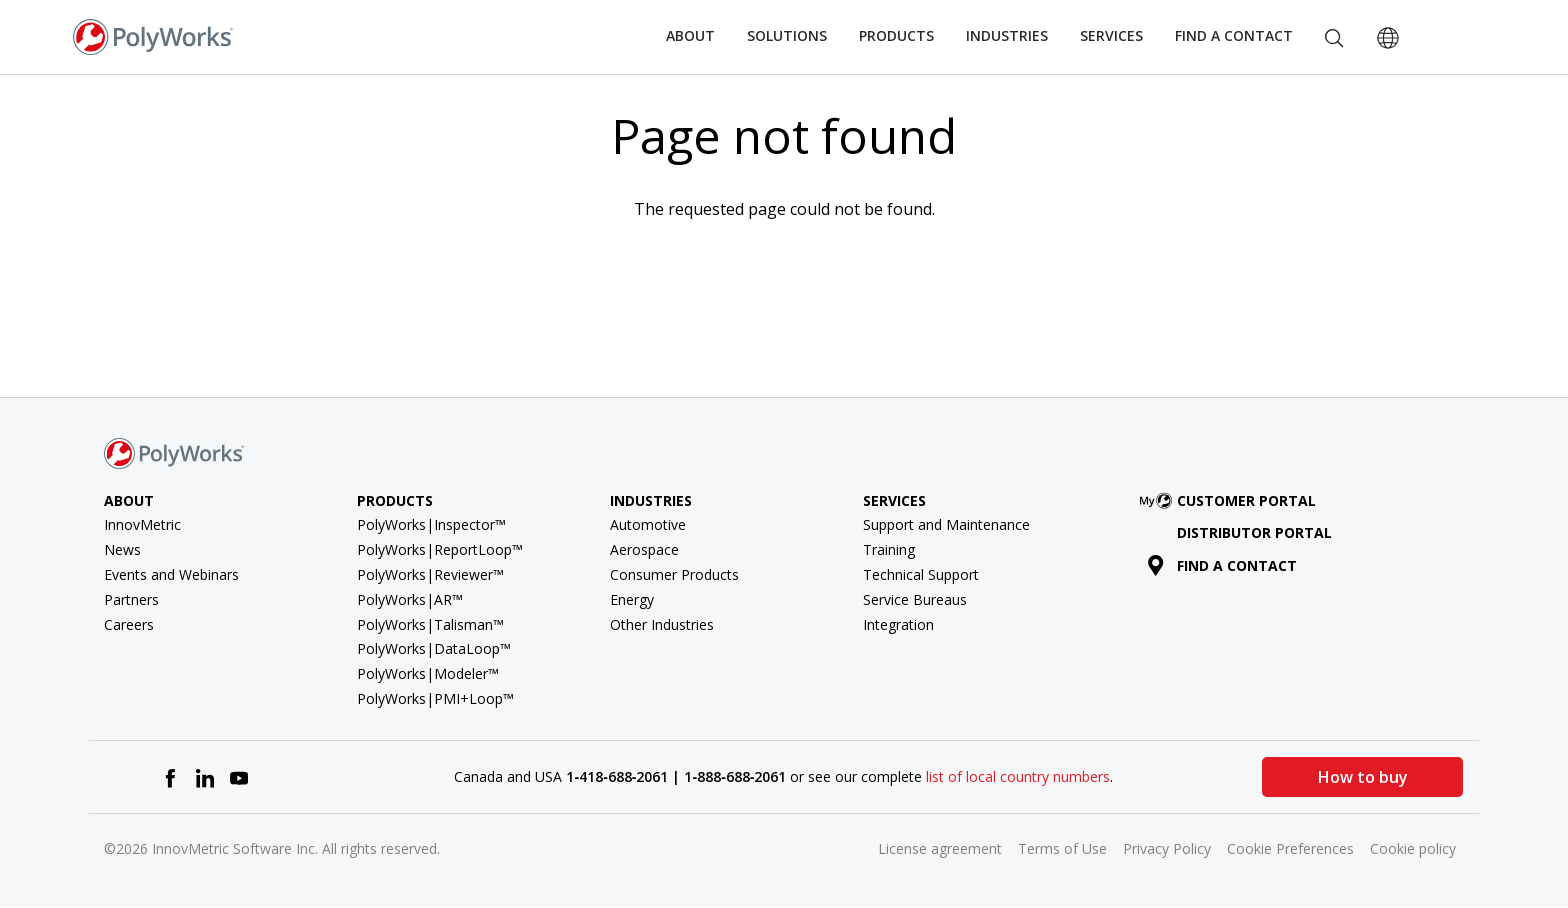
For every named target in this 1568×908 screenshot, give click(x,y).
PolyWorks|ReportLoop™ (440, 549)
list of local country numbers (1018, 776)
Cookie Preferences (1290, 848)
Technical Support (921, 574)
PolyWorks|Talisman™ (430, 624)
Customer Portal (1232, 500)
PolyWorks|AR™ (410, 599)
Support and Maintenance (946, 524)
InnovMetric (142, 524)
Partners (131, 599)
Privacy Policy (1167, 848)
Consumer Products (674, 574)
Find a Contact (1234, 35)
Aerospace (644, 549)
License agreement (940, 848)
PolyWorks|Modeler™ (428, 673)
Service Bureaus (915, 599)
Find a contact (1222, 565)
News (122, 549)
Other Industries (662, 624)
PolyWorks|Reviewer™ (430, 574)
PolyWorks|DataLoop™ (434, 648)
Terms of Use (1062, 848)
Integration (898, 624)
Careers (129, 624)
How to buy (1362, 777)
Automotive (648, 524)
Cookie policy (1413, 848)
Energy (632, 599)
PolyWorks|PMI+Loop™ (435, 698)
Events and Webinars (171, 574)
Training (889, 549)
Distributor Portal (1254, 532)
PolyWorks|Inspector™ (431, 524)
